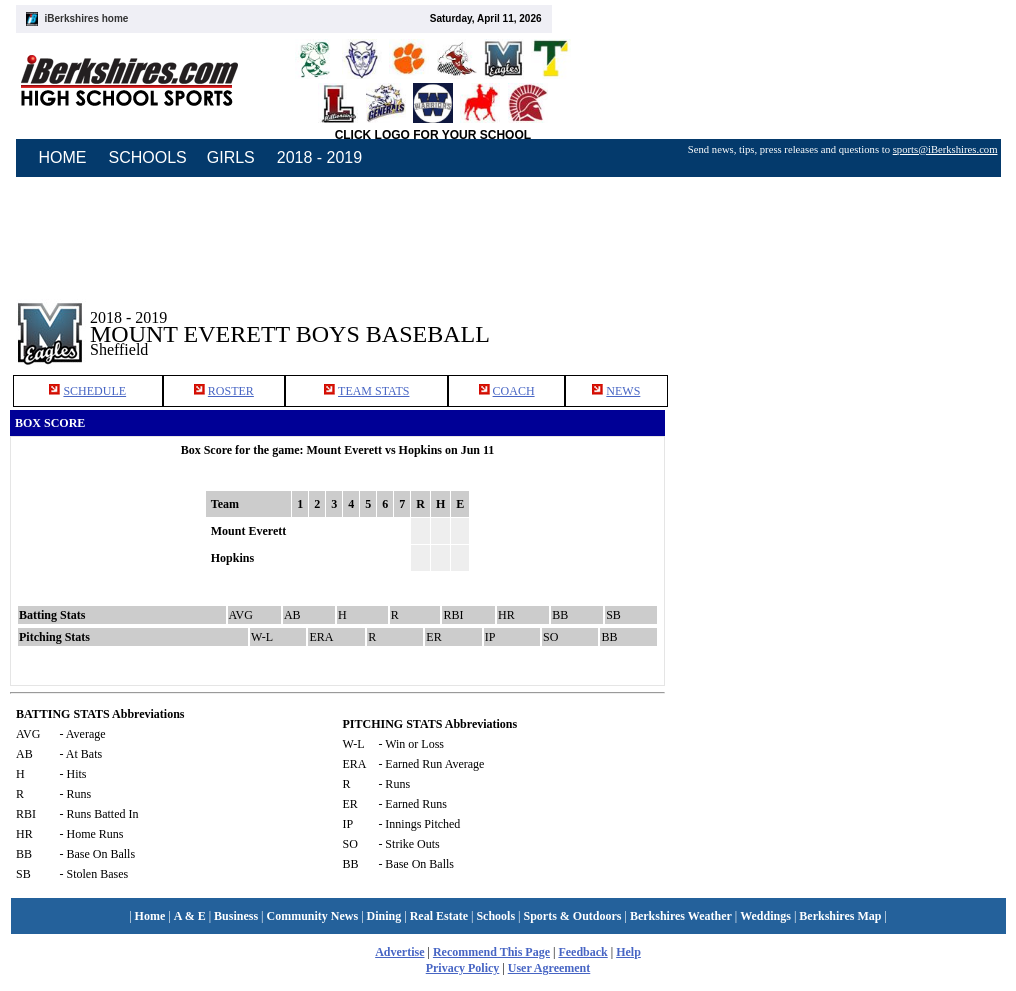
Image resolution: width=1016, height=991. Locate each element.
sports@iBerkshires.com (945, 149)
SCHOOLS (148, 157)
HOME (63, 157)
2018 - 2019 (319, 157)
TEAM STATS (373, 391)
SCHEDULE (94, 391)
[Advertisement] (846, 319)
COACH (514, 391)
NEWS (623, 391)
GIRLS (231, 157)
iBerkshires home (87, 18)
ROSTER (231, 391)
